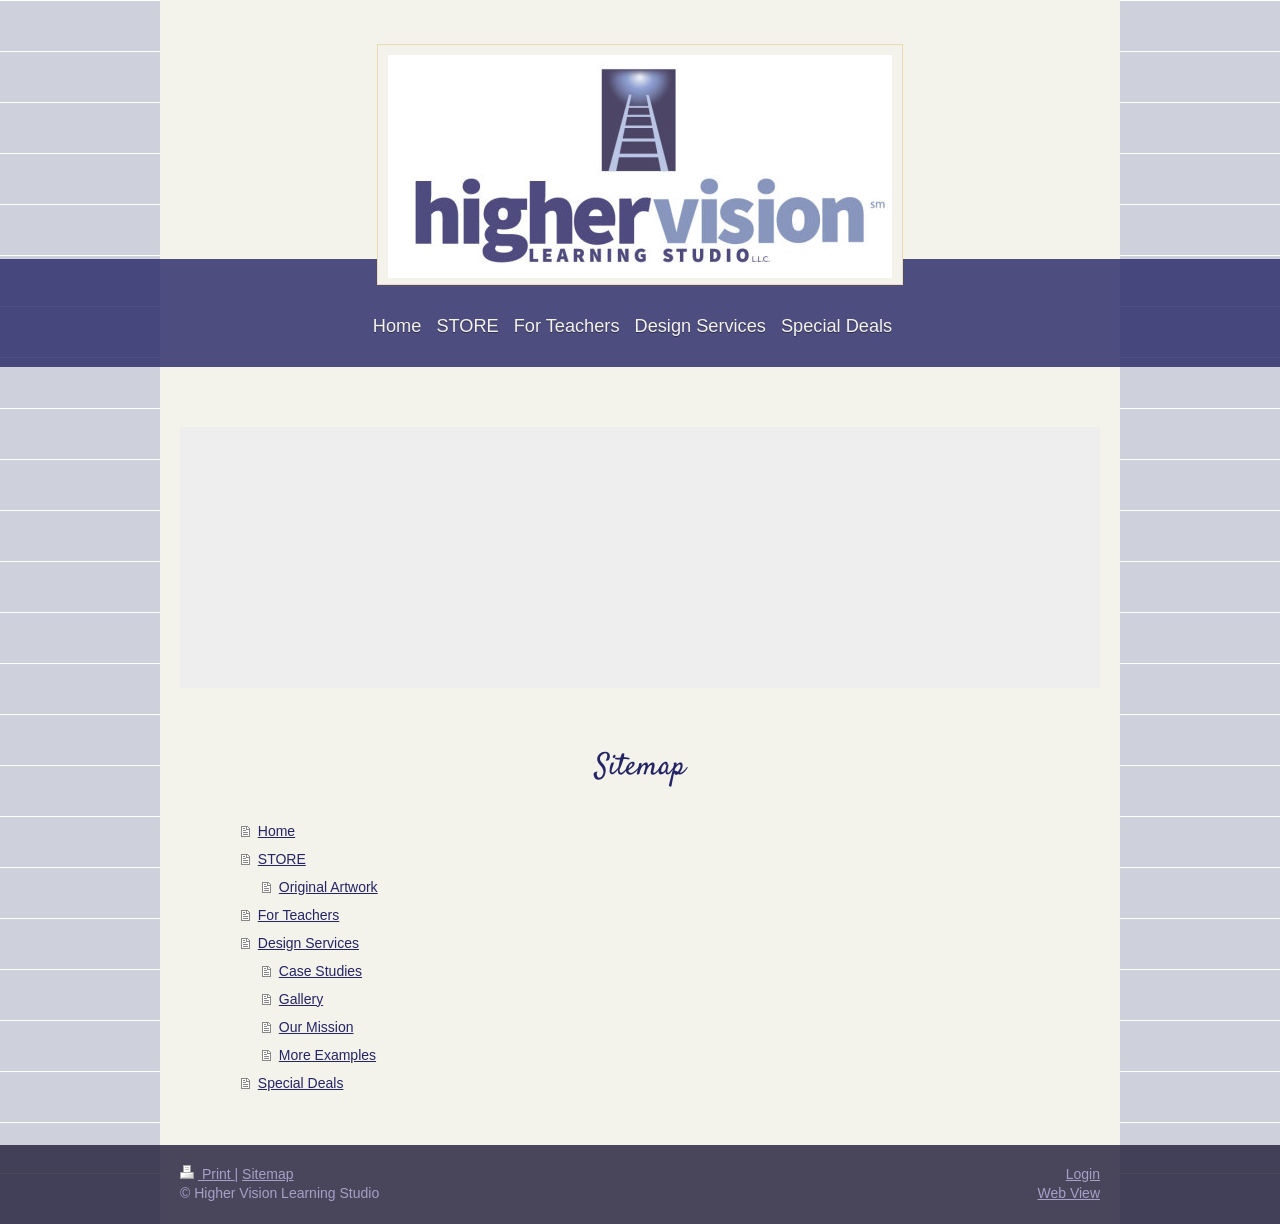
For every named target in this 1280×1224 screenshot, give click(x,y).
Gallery (301, 999)
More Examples (327, 1055)
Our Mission (316, 1027)
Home (276, 831)
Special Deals (301, 1083)
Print (207, 1174)
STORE (282, 859)
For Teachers (298, 915)
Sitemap (267, 1174)
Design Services (308, 943)
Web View (1068, 1193)
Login (1083, 1174)
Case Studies (320, 971)
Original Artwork (328, 887)
